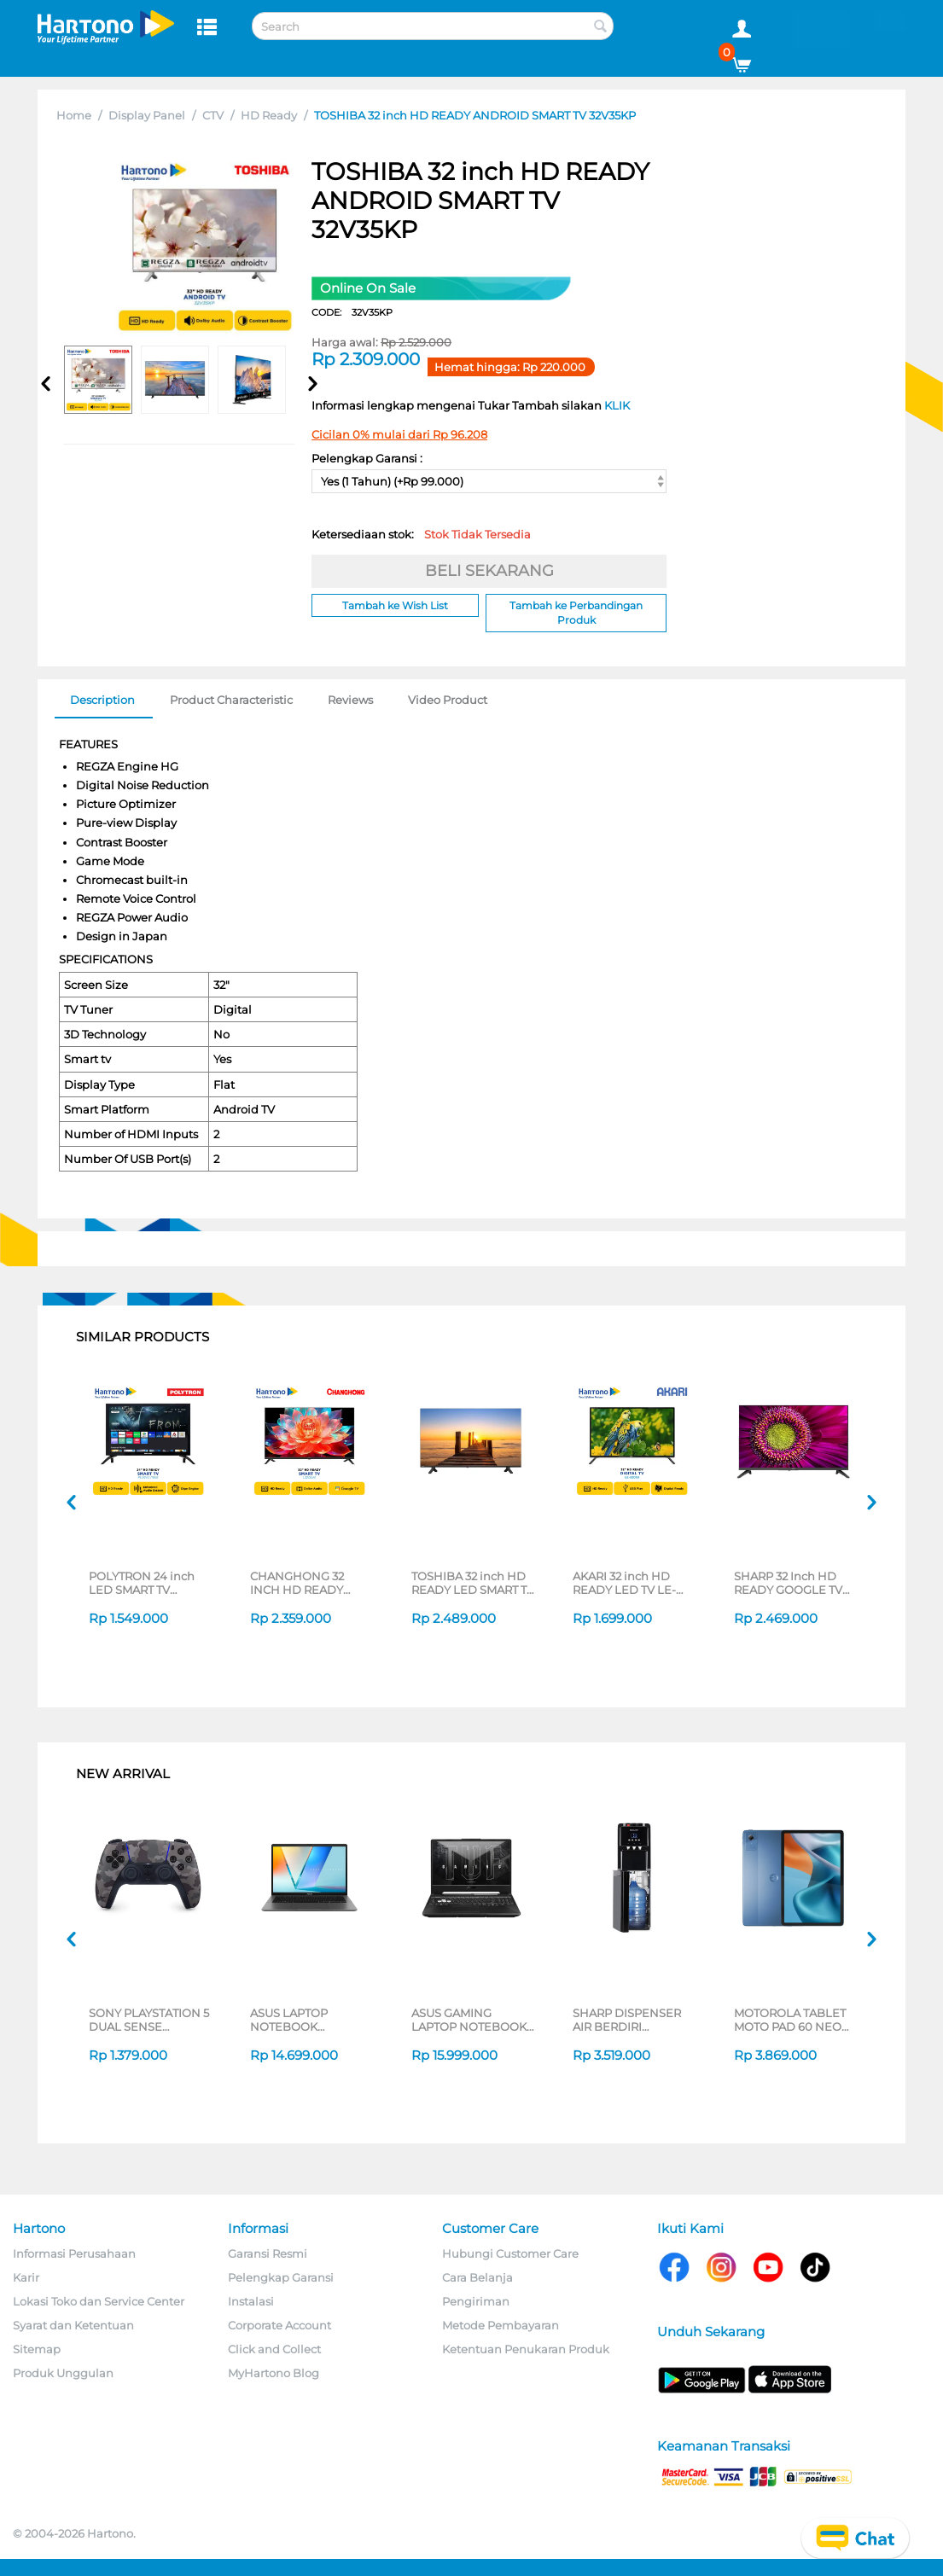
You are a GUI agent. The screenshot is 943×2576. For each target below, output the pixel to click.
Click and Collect (274, 2349)
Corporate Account (279, 2325)
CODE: (352, 312)
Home (73, 115)
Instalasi (251, 2301)
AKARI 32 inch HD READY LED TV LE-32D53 (624, 1582)
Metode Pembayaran (500, 2325)
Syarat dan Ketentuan (73, 2325)
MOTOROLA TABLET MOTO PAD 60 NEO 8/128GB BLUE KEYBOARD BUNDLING (790, 2019)
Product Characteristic (231, 700)
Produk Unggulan (63, 2373)
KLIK (617, 405)
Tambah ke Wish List (395, 605)
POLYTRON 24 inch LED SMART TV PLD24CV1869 (142, 1582)
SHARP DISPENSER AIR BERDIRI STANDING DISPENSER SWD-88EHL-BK (627, 2019)
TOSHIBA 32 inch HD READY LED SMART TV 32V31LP (472, 1582)
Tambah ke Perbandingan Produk (576, 612)
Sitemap (37, 2349)
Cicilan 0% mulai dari (399, 434)
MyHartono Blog (273, 2373)
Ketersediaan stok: (421, 534)
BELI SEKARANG (489, 570)
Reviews (350, 700)
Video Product (447, 700)
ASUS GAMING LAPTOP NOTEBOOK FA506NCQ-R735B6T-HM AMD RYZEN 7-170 (472, 2019)
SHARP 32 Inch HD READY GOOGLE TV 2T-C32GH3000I (788, 1582)
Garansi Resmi (267, 2253)
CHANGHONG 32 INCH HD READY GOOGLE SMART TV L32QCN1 (304, 1582)
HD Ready (269, 115)
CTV (213, 115)
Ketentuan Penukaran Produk (525, 2349)
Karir (26, 2277)
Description (102, 700)
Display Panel (146, 115)
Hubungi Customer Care (510, 2253)
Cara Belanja (477, 2277)
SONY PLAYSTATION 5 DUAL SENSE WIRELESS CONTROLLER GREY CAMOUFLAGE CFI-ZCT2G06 (149, 2019)
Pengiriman (475, 2301)
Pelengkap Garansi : (366, 458)
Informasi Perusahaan (74, 2253)
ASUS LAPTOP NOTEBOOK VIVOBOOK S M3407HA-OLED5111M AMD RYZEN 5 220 (311, 2019)
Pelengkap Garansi (281, 2277)
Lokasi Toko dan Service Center (98, 2301)
